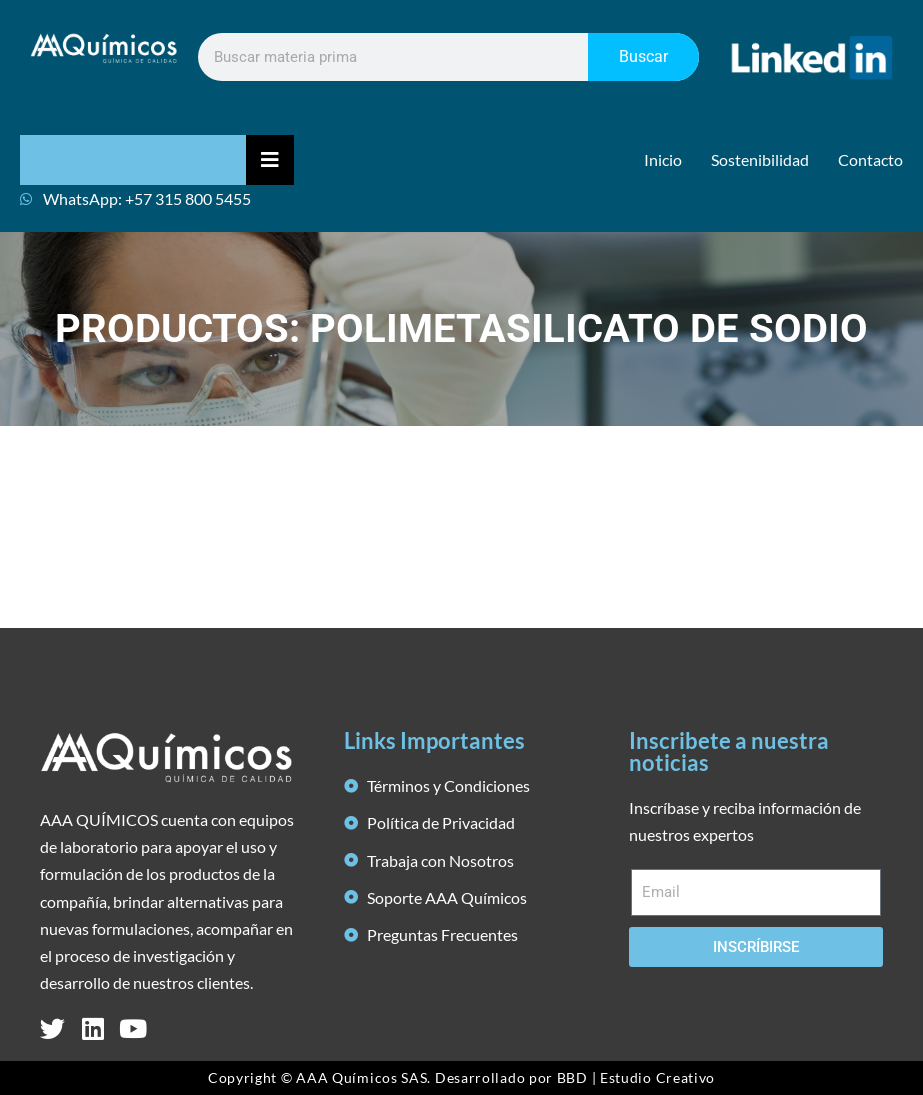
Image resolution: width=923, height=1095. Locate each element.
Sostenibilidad (760, 159)
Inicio (663, 159)
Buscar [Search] (643, 56)
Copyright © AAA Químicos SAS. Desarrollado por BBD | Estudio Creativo (461, 1077)
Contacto (870, 159)
